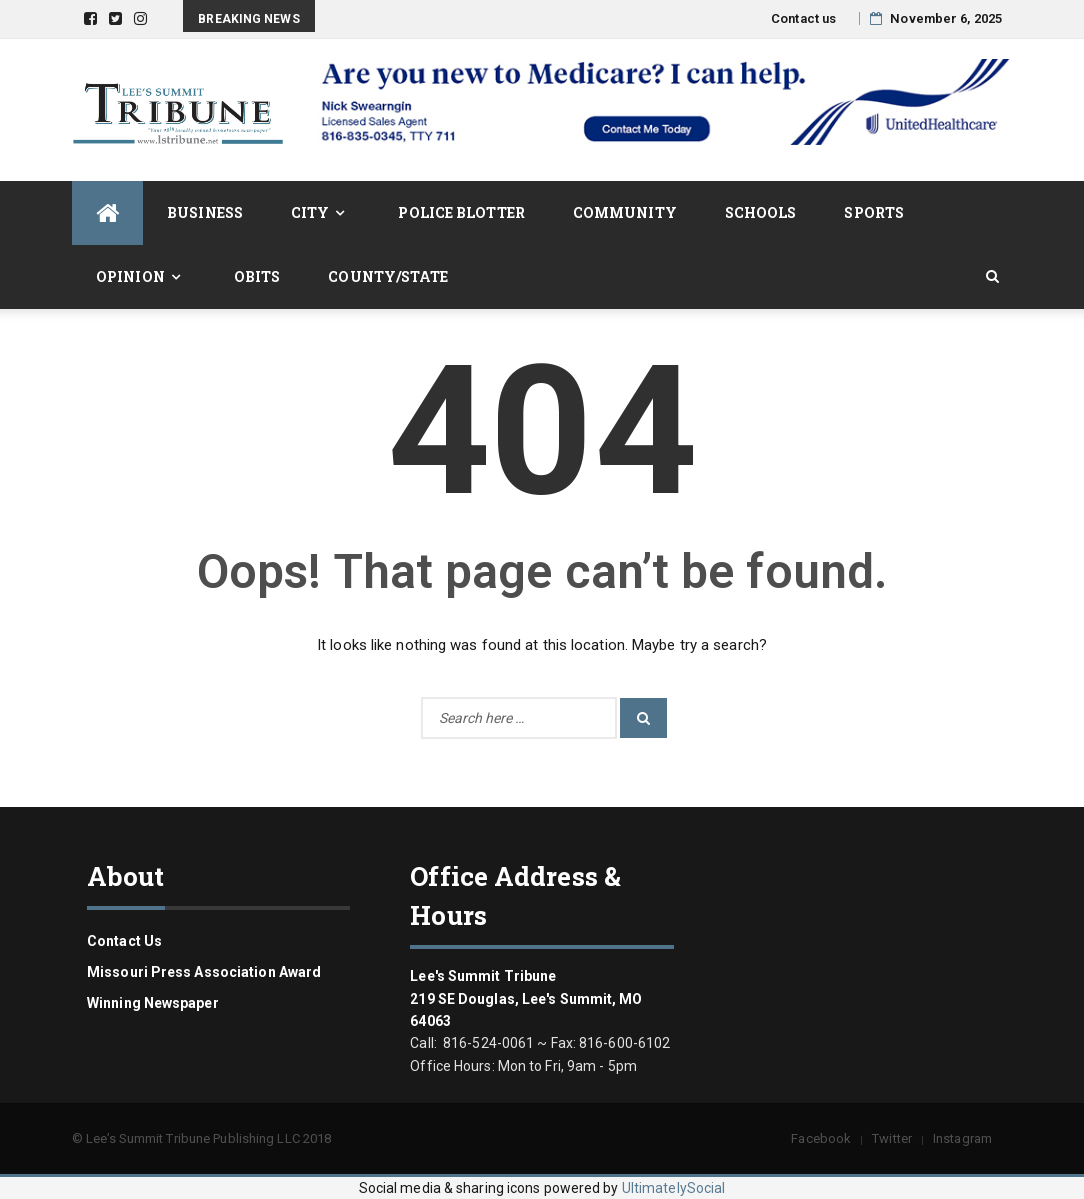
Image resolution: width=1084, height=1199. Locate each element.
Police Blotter (461, 212)
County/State (388, 276)
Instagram (962, 1138)
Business (205, 212)
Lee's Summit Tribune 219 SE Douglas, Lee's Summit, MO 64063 (526, 998)
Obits (257, 276)
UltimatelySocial (674, 1188)
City (310, 212)
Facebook (821, 1138)
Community (625, 212)
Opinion (130, 276)
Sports (874, 212)
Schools (761, 212)
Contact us (803, 18)
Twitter (892, 1138)
